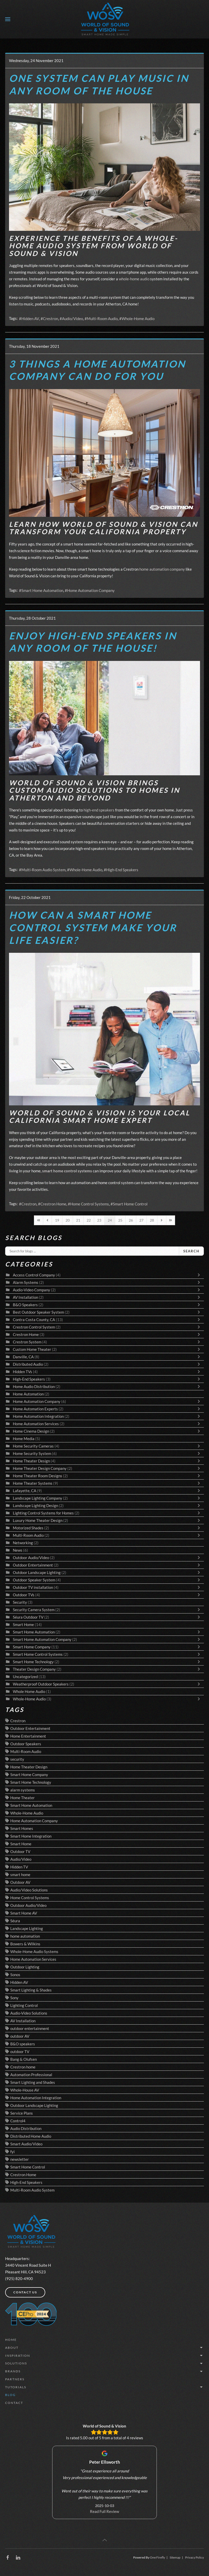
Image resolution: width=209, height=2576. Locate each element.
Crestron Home (53, 1204)
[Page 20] (67, 1220)
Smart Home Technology (33, 1661)
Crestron (50, 318)
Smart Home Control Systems (38, 1654)
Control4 (17, 2120)
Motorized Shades (28, 1527)
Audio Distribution (25, 2128)
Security (20, 1602)
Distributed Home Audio (30, 2136)
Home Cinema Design (31, 1431)
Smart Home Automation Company (42, 1639)
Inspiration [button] (104, 2355)
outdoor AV (19, 2036)
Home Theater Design (31, 1461)
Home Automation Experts (35, 1408)
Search (191, 1251)
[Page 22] (88, 1220)
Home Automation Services (36, 1423)
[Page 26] (130, 1220)
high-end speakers (99, 810)
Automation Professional (31, 2074)
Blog (10, 2395)
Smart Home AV (23, 1913)
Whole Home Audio (29, 1691)
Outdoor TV (20, 1851)
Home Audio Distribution (34, 1386)
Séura (15, 1920)
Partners (14, 2379)
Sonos (15, 1974)
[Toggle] (200, 1275)
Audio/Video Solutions (29, 1890)
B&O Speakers (25, 1304)
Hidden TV (19, 1867)
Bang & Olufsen (23, 2059)
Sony (14, 1997)
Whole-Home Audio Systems (34, 1951)
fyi (12, 2151)
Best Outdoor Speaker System (38, 1312)
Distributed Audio (28, 1364)
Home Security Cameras (33, 1446)
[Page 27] (141, 1220)
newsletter (19, 2159)
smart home (20, 1874)
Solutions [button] (104, 2363)
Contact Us (25, 2292)
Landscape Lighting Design (35, 1505)
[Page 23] (99, 1220)
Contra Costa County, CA (34, 1319)
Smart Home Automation (42, 590)
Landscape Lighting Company (37, 1498)
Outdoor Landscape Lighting (37, 1572)
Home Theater (22, 1797)
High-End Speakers (122, 869)
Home (11, 2340)
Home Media (23, 1438)
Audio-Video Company (31, 1289)
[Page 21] (78, 1220)
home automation (25, 1936)
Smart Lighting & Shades (31, 1990)
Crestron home (22, 2067)
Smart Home (23, 1624)
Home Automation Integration (39, 1416)
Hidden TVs (22, 1371)
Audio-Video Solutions (28, 2013)
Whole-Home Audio (138, 318)
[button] (7, 19)
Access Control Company (34, 1275)
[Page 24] (109, 1220)
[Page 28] (152, 1220)
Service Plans (21, 2113)
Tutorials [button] (104, 2387)
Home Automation (28, 1394)
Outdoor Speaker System (34, 1580)
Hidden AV (30, 318)
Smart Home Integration (30, 1836)
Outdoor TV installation (33, 1587)
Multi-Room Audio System (43, 869)
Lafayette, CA (24, 1490)
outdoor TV (19, 2051)
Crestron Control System (34, 1327)
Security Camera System (33, 1609)
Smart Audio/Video (26, 2144)
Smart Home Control (130, 1204)
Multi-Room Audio (102, 318)
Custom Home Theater (32, 1349)
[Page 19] (57, 1220)
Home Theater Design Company (40, 1468)
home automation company (162, 569)
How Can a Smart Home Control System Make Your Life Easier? (93, 927)
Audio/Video (72, 318)
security (17, 1759)
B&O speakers (22, 2044)
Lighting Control (24, 2005)
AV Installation (25, 1297)
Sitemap (175, 2557)
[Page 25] (120, 1220)
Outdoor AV (20, 1882)
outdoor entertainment (29, 2028)
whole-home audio (134, 278)
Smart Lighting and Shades (32, 2082)
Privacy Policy (194, 2557)
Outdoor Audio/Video (31, 1557)
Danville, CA (23, 1356)
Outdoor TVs (23, 1594)
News (17, 1550)
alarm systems (22, 1790)
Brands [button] (104, 2371)
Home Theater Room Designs (37, 1475)
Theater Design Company (34, 1669)
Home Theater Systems (32, 1483)
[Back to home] (104, 19)
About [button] (104, 2347)
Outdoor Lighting (24, 1967)
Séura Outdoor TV (28, 1617)
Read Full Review (104, 2511)
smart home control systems (67, 1170)
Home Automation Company (91, 590)
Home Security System (32, 1453)
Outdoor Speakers (25, 1743)
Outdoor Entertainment (33, 1565)
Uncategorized (25, 1676)
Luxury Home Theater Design (37, 1520)
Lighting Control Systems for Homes (43, 1513)
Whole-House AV (24, 2090)
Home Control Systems (89, 1204)
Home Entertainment (28, 1736)
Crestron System (27, 1342)
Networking (23, 1542)
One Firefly (157, 2557)
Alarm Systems (25, 1282)
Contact (14, 2403)
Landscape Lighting (26, 1928)
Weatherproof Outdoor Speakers (41, 1684)
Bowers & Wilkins (25, 1943)
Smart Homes (21, 1828)
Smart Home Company (32, 1646)
